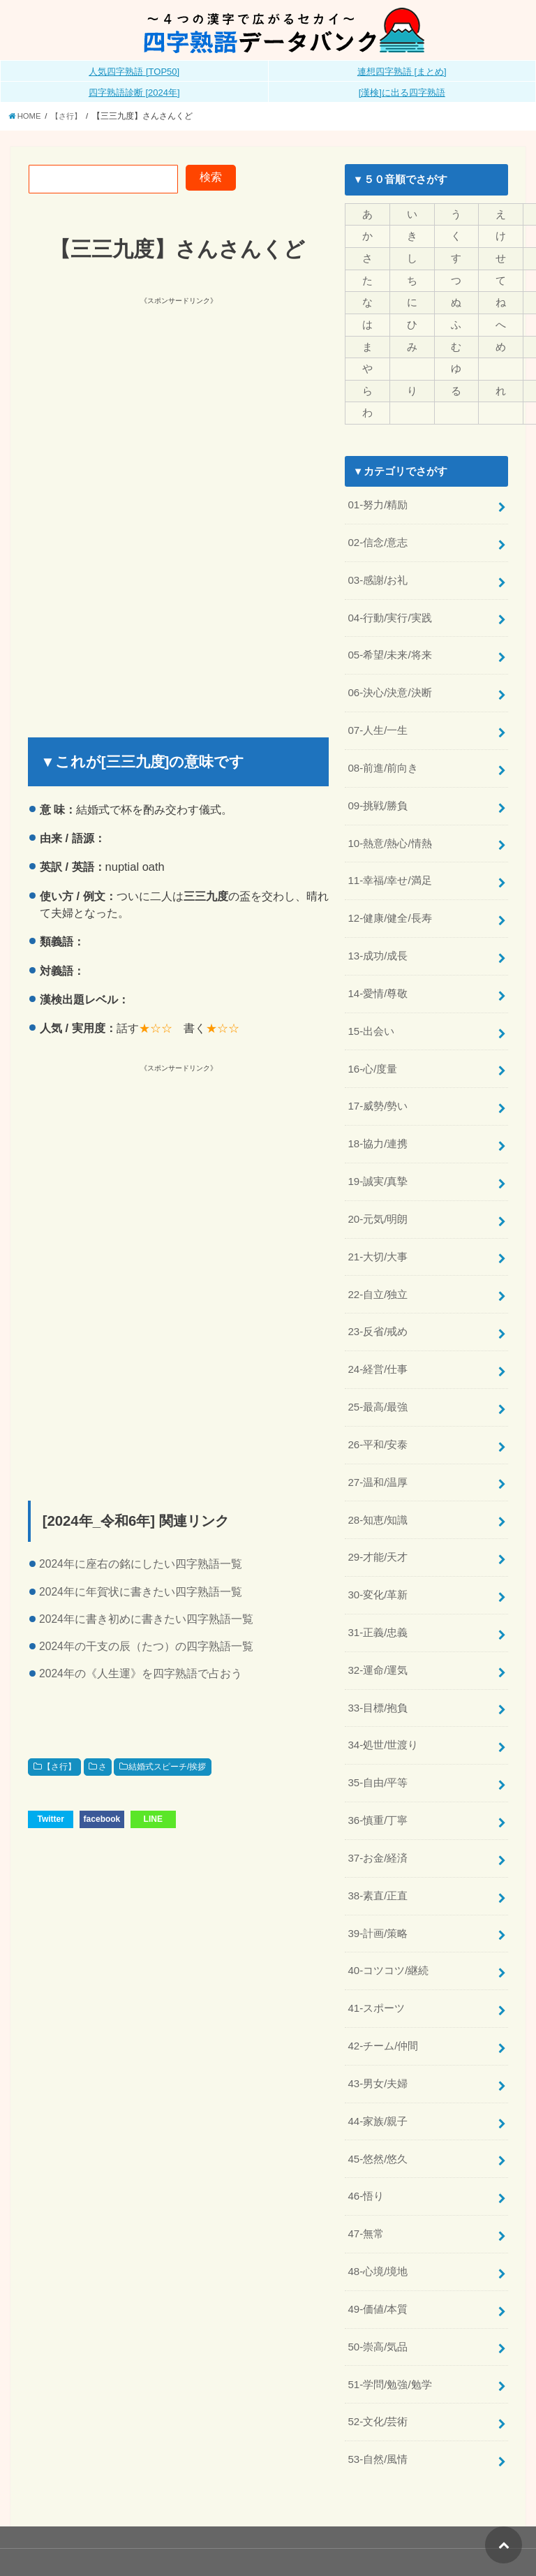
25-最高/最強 (378, 1388)
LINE (153, 1819)
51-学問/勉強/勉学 (389, 2348)
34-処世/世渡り (383, 1720)
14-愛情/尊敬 (378, 981)
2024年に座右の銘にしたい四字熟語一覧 (140, 1564)
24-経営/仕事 (378, 1351)
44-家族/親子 (378, 2090)
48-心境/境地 (378, 2238)
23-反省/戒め (378, 1314)
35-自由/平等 (378, 1757)
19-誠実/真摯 (378, 1166)
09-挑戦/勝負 (378, 797)
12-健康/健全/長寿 (389, 907)
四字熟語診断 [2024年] (134, 92)
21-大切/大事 (378, 1240)
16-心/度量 (372, 1055)
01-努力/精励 (378, 502)
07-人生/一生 (378, 723)
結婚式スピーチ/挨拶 (167, 1767)
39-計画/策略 (378, 1905)
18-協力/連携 (378, 1129)
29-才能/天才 (378, 1536)
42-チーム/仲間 (383, 2016)
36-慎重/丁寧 (378, 1794)
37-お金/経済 (378, 1831)
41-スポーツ (376, 1979)
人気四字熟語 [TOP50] (134, 71)
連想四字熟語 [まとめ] (402, 71)
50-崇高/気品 (378, 2311)
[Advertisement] (171, 405)
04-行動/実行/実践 (389, 612)
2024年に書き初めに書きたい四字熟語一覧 (146, 1619)
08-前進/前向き (383, 760)
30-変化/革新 (378, 1572)
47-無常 (365, 2201)
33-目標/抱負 (378, 1683)
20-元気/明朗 (378, 1203)
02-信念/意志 (378, 539)
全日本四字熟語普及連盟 (464, 2543)
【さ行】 (59, 1767)
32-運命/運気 (378, 1646)
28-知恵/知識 (378, 1499)
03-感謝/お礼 (378, 575)
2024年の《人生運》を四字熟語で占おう (140, 1673)
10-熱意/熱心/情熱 (389, 834)
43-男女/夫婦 (378, 2053)
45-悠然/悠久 (378, 2127)
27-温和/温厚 (378, 1462)
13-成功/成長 (378, 944)
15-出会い (371, 1018)
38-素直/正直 (378, 1868)
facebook (102, 1819)
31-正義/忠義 (378, 1609)
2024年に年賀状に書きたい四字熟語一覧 (140, 1591)
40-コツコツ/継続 (388, 1942)
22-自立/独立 (378, 1277)
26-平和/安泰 (378, 1425)
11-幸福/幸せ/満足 (389, 871)
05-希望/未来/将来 (389, 649)
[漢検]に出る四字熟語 (402, 92)
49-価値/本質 (378, 2274)
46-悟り (365, 2164)
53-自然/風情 (378, 2422)
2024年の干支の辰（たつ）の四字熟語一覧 (146, 1646)
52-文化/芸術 (378, 2385)
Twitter (50, 1819)
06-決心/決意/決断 (389, 686)
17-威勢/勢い (378, 1092)
